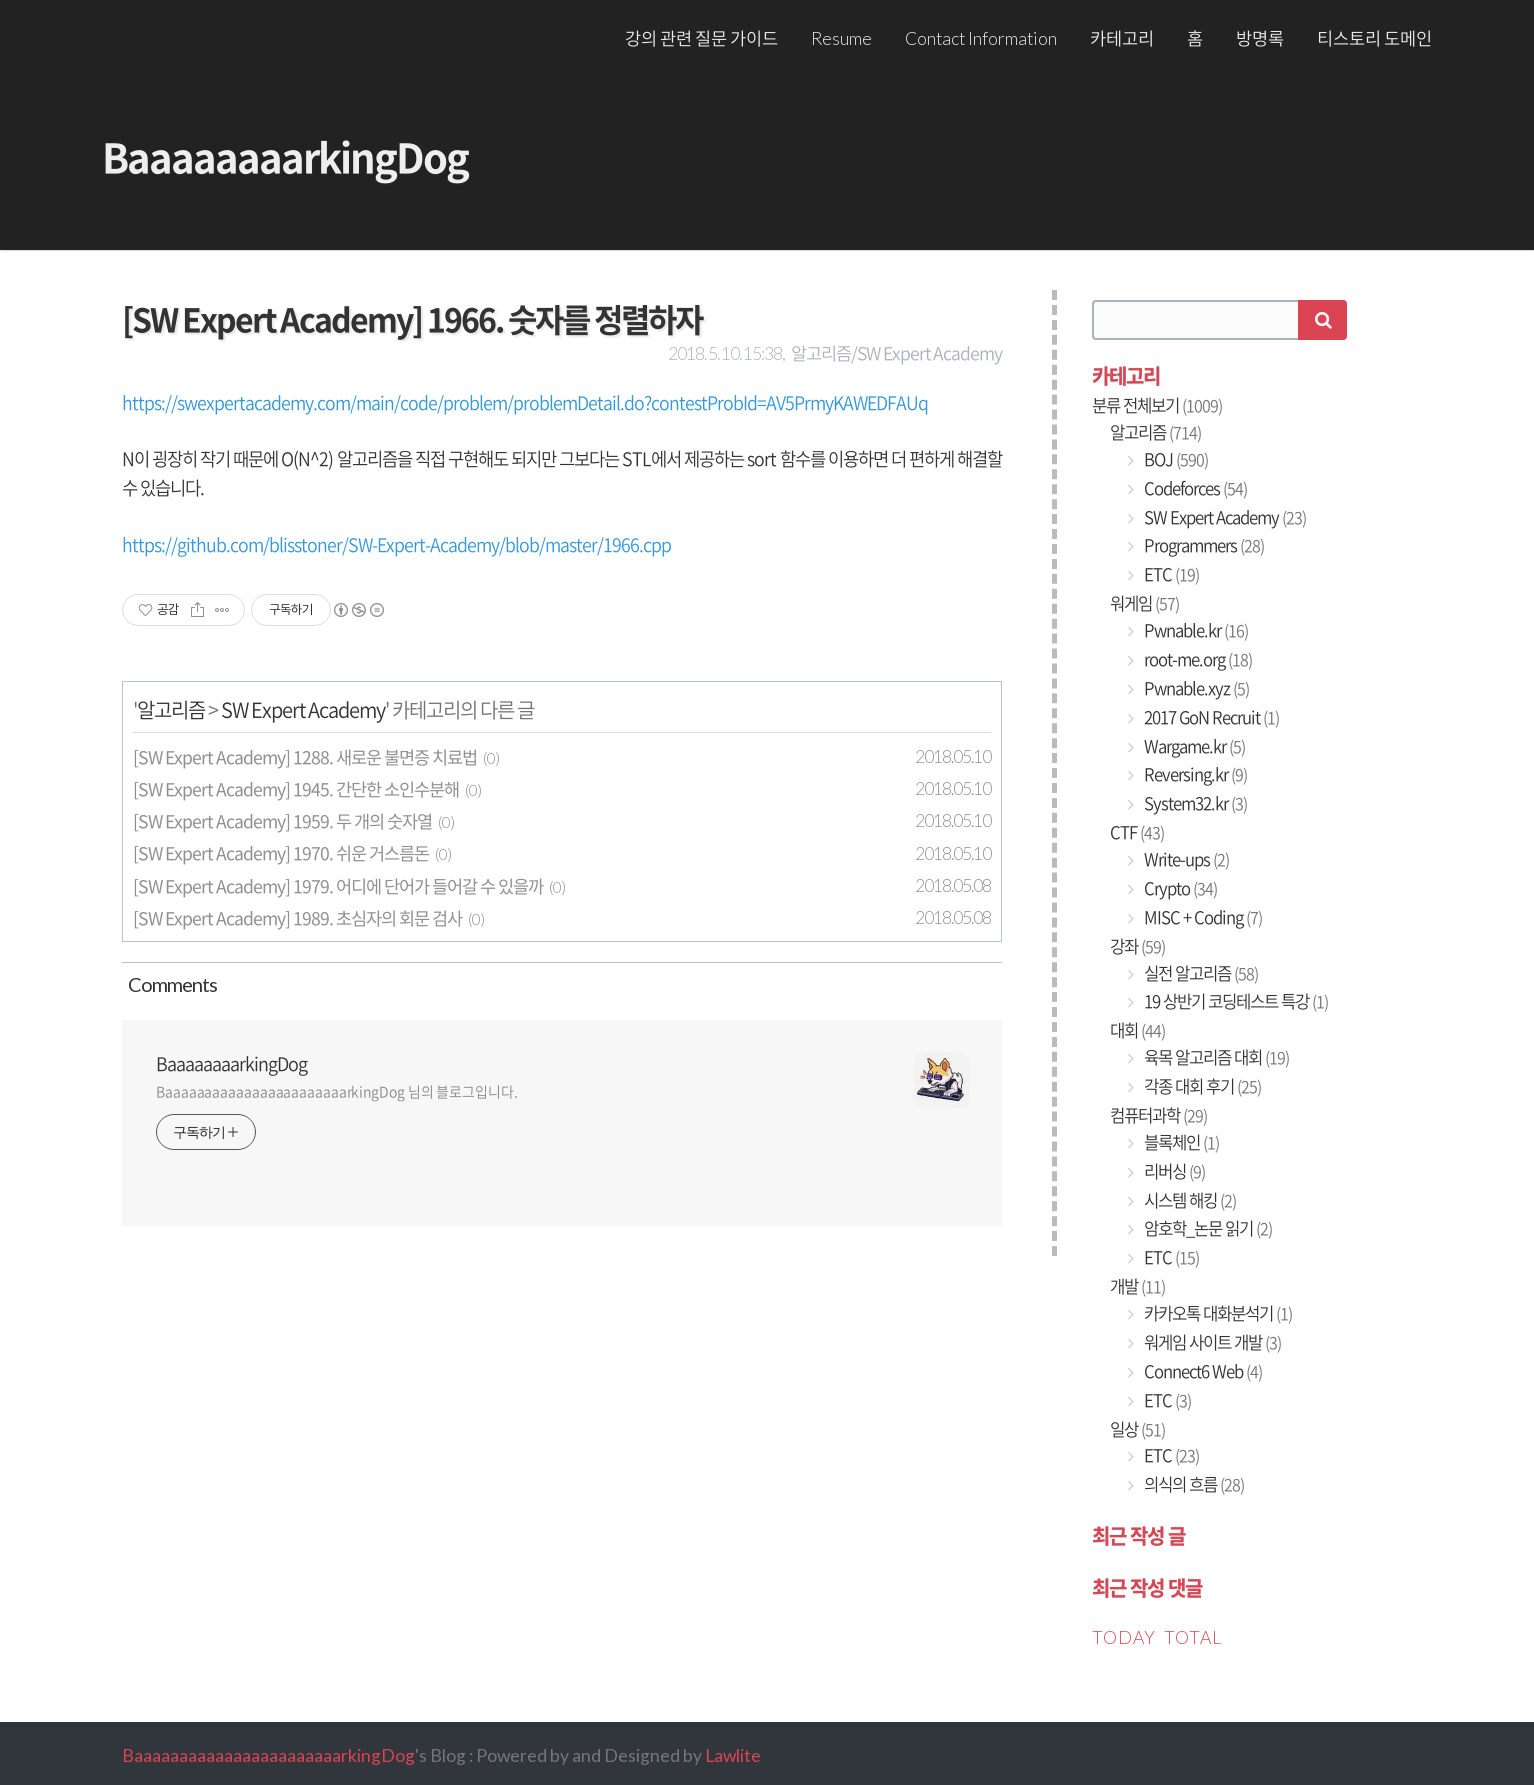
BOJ (1174, 459)
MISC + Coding (1201, 917)
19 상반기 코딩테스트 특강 (1234, 1001)
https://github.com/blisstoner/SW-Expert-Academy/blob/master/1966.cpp (396, 544)
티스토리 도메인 (1374, 38)
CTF (1137, 832)
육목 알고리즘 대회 (1215, 1057)
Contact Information (981, 38)
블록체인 (1180, 1142)
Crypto (1179, 888)
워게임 (1144, 603)
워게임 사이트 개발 (1211, 1342)
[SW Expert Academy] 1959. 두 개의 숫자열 (282, 821)
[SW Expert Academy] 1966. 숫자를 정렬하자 (412, 318)
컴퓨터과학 (1158, 1115)
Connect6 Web (1201, 1371)
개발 (1137, 1286)
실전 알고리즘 (1199, 973)
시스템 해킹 (1188, 1200)
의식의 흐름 (1192, 1484)
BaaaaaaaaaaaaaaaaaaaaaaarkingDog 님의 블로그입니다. (337, 1091)
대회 (1137, 1030)
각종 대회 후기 (1201, 1086)
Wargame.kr (1193, 746)
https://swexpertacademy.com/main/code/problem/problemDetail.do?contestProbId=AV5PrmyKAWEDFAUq (525, 402)
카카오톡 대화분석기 (1216, 1313)
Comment (169, 984)
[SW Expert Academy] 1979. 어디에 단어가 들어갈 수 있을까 (338, 886)
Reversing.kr (1194, 774)
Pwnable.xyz (1195, 688)
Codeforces (1194, 488)
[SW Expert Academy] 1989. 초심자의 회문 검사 (297, 918)
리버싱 (1173, 1171)
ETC (1170, 574)
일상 (1137, 1429)
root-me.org (1196, 659)
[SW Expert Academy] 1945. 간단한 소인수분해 (296, 789)
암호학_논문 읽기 (1206, 1228)
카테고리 (1122, 38)
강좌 (1137, 946)
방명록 (1260, 38)
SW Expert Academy (303, 709)
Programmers (1202, 545)
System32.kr (1194, 803)
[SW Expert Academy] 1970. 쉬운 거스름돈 (281, 853)
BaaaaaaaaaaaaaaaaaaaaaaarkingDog (268, 1755)
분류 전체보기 (1157, 405)
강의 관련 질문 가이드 (701, 38)
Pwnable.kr (1194, 630)
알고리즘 (171, 709)
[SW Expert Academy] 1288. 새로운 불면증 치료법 (305, 757)
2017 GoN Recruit (1210, 717)
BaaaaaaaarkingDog (285, 156)
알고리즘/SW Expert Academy (896, 353)
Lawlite (733, 1755)
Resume (841, 38)
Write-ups (1185, 859)
